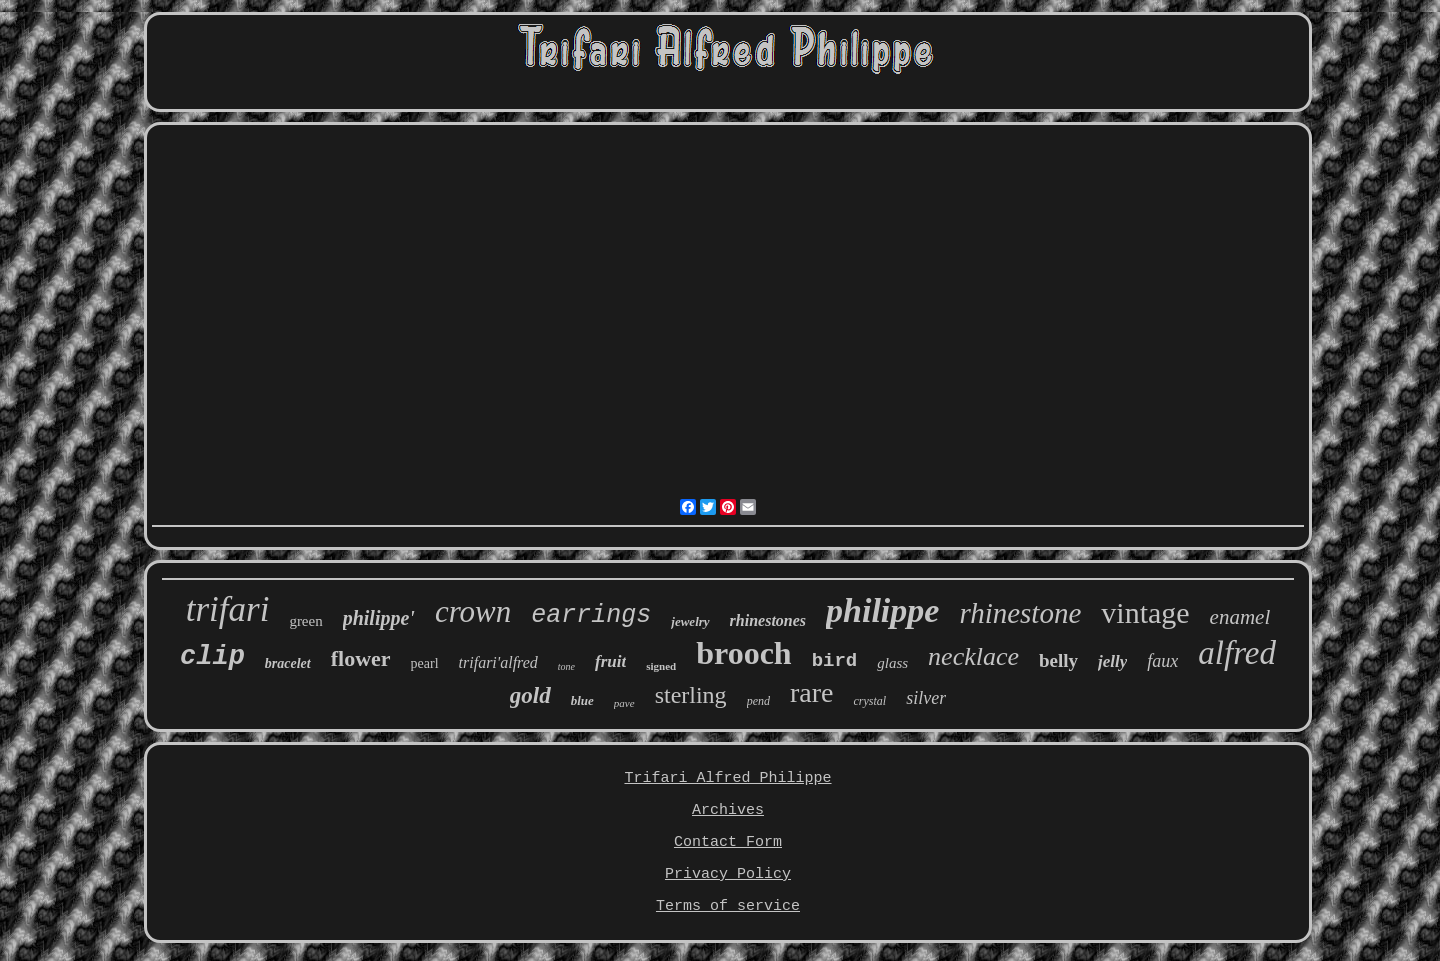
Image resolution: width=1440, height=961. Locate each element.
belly (1058, 660)
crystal (869, 701)
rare (812, 692)
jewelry (690, 621)
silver (926, 698)
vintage (1145, 612)
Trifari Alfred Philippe (727, 778)
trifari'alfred (498, 662)
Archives (728, 810)
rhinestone (1020, 613)
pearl (425, 663)
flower (361, 658)
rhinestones (768, 620)
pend (758, 701)
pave (624, 703)
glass (892, 663)
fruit (610, 661)
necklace (973, 656)
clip (212, 657)
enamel (1240, 617)
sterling (691, 695)
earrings (591, 615)
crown (473, 611)
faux (1162, 661)
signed (661, 666)
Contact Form (728, 842)
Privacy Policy (728, 874)
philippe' (379, 618)
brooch (743, 653)
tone (566, 666)
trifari (228, 609)
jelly (1112, 661)
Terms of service (728, 906)
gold (530, 695)
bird (835, 661)
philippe (882, 610)
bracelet (288, 663)
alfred (1237, 653)
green (305, 621)
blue (582, 700)
